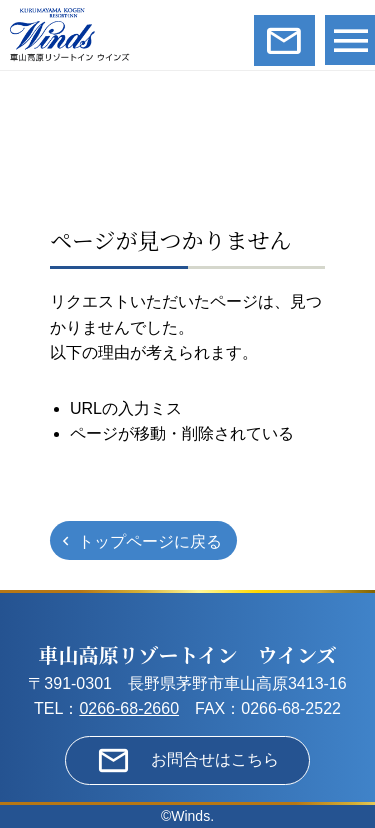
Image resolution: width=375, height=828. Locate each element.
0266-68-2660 (129, 708)
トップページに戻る (150, 541)
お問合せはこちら (215, 759)
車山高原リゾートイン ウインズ (188, 654)
